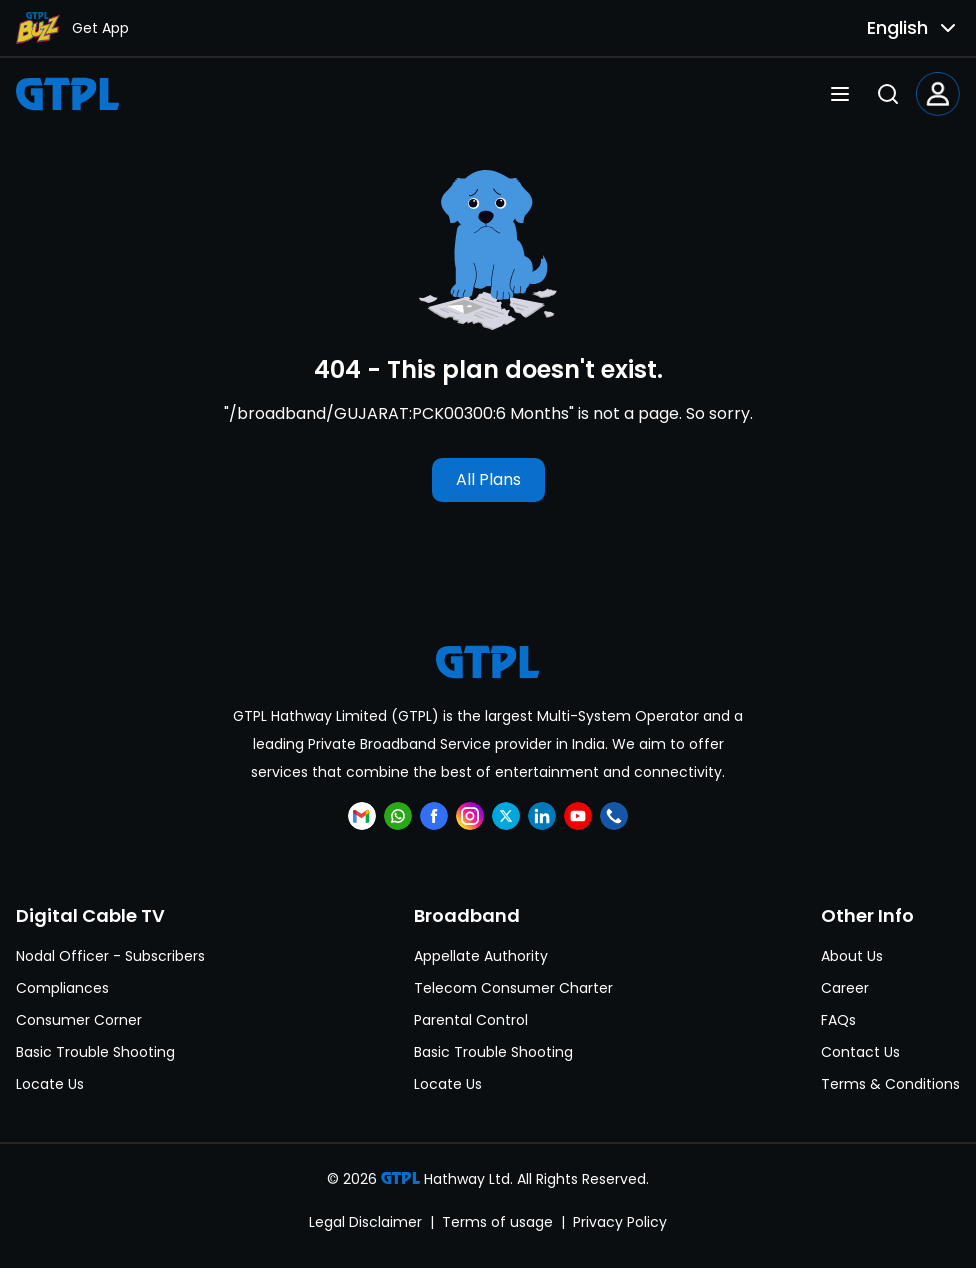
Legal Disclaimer (365, 1222)
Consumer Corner (79, 1020)
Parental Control (471, 1020)
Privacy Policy (620, 1222)
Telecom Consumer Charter (513, 988)
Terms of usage (497, 1222)
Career (845, 988)
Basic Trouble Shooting (95, 1052)
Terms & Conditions (890, 1084)
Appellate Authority (481, 956)
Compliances (62, 988)
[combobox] (896, 28)
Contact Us (860, 1052)
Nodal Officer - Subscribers (110, 956)
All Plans (488, 479)
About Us (852, 956)
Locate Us (50, 1084)
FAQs (838, 1020)
